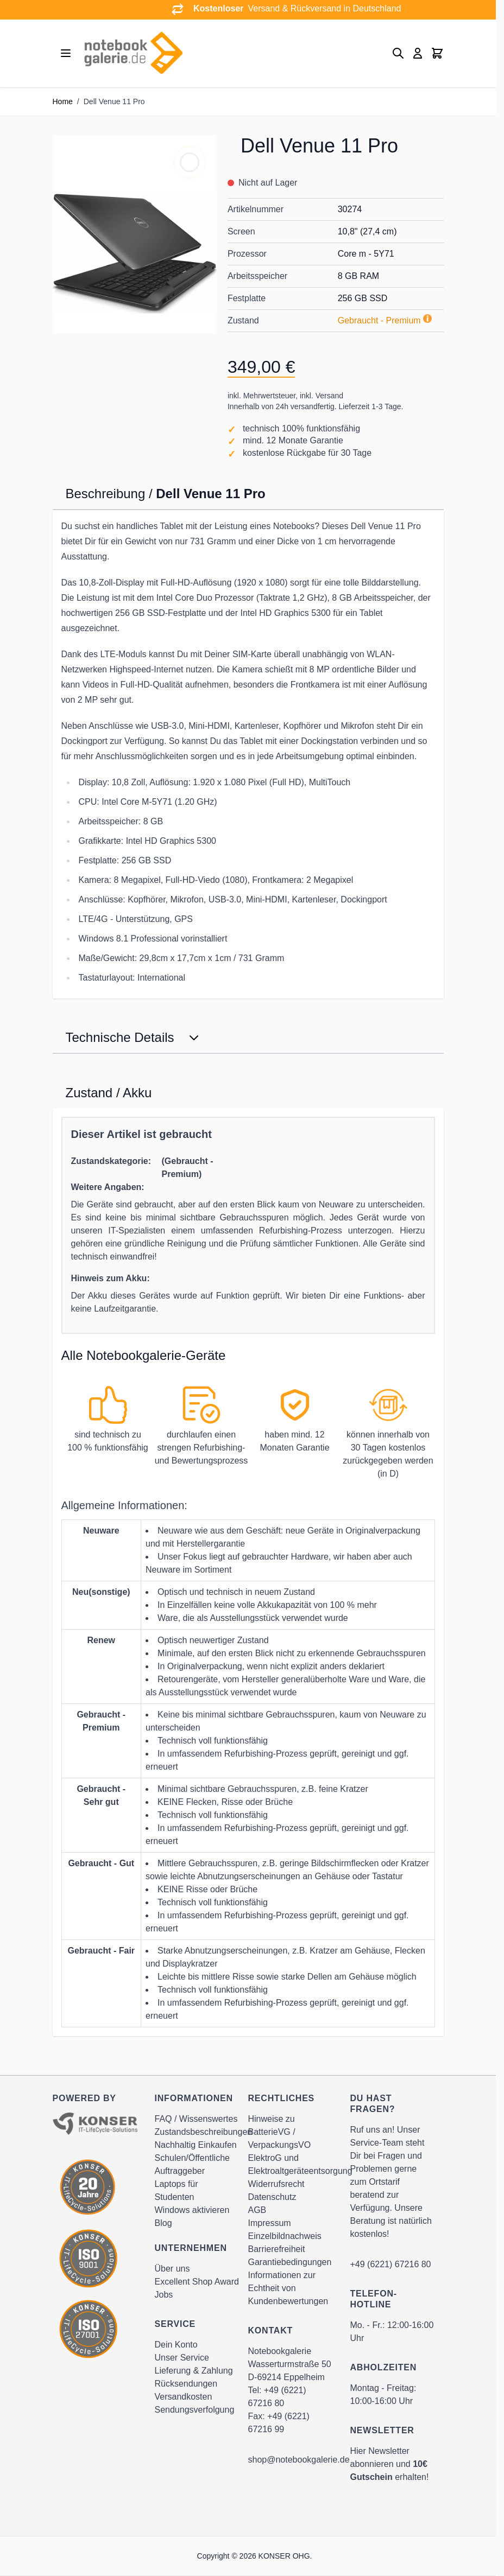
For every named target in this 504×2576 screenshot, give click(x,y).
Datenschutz (272, 2197)
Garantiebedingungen (290, 2262)
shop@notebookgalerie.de (299, 2459)
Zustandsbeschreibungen (204, 2131)
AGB (257, 2210)
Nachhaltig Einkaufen (196, 2144)
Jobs (164, 2294)
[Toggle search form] (398, 53)
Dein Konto (176, 2344)
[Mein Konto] (417, 53)
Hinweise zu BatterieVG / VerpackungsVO (279, 2131)
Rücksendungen (186, 2383)
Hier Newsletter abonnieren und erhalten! (389, 2464)
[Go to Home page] (133, 53)
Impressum (269, 2223)
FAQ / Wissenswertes (196, 2118)
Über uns (172, 2268)
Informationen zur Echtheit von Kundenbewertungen (288, 2288)
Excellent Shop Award (197, 2281)
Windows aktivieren (192, 2210)
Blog (163, 2223)
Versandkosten (183, 2396)
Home (63, 101)
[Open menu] (66, 53)
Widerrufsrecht (276, 2184)
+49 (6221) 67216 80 (390, 2264)
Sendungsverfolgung (195, 2409)
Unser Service (182, 2357)
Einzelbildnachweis (285, 2236)
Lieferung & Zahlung (194, 2370)
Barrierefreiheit (276, 2249)
